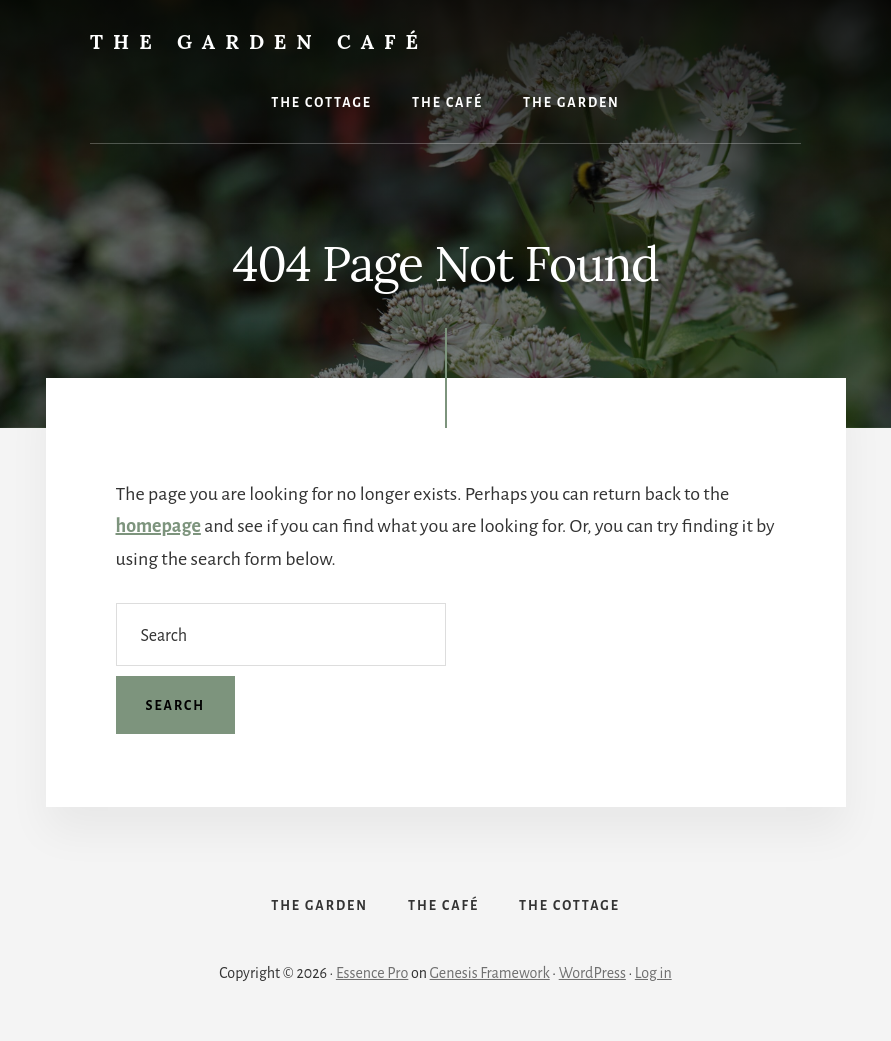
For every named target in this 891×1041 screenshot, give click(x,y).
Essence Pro (372, 973)
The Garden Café (259, 41)
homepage (158, 526)
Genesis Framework (490, 973)
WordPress (592, 973)
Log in (653, 973)
